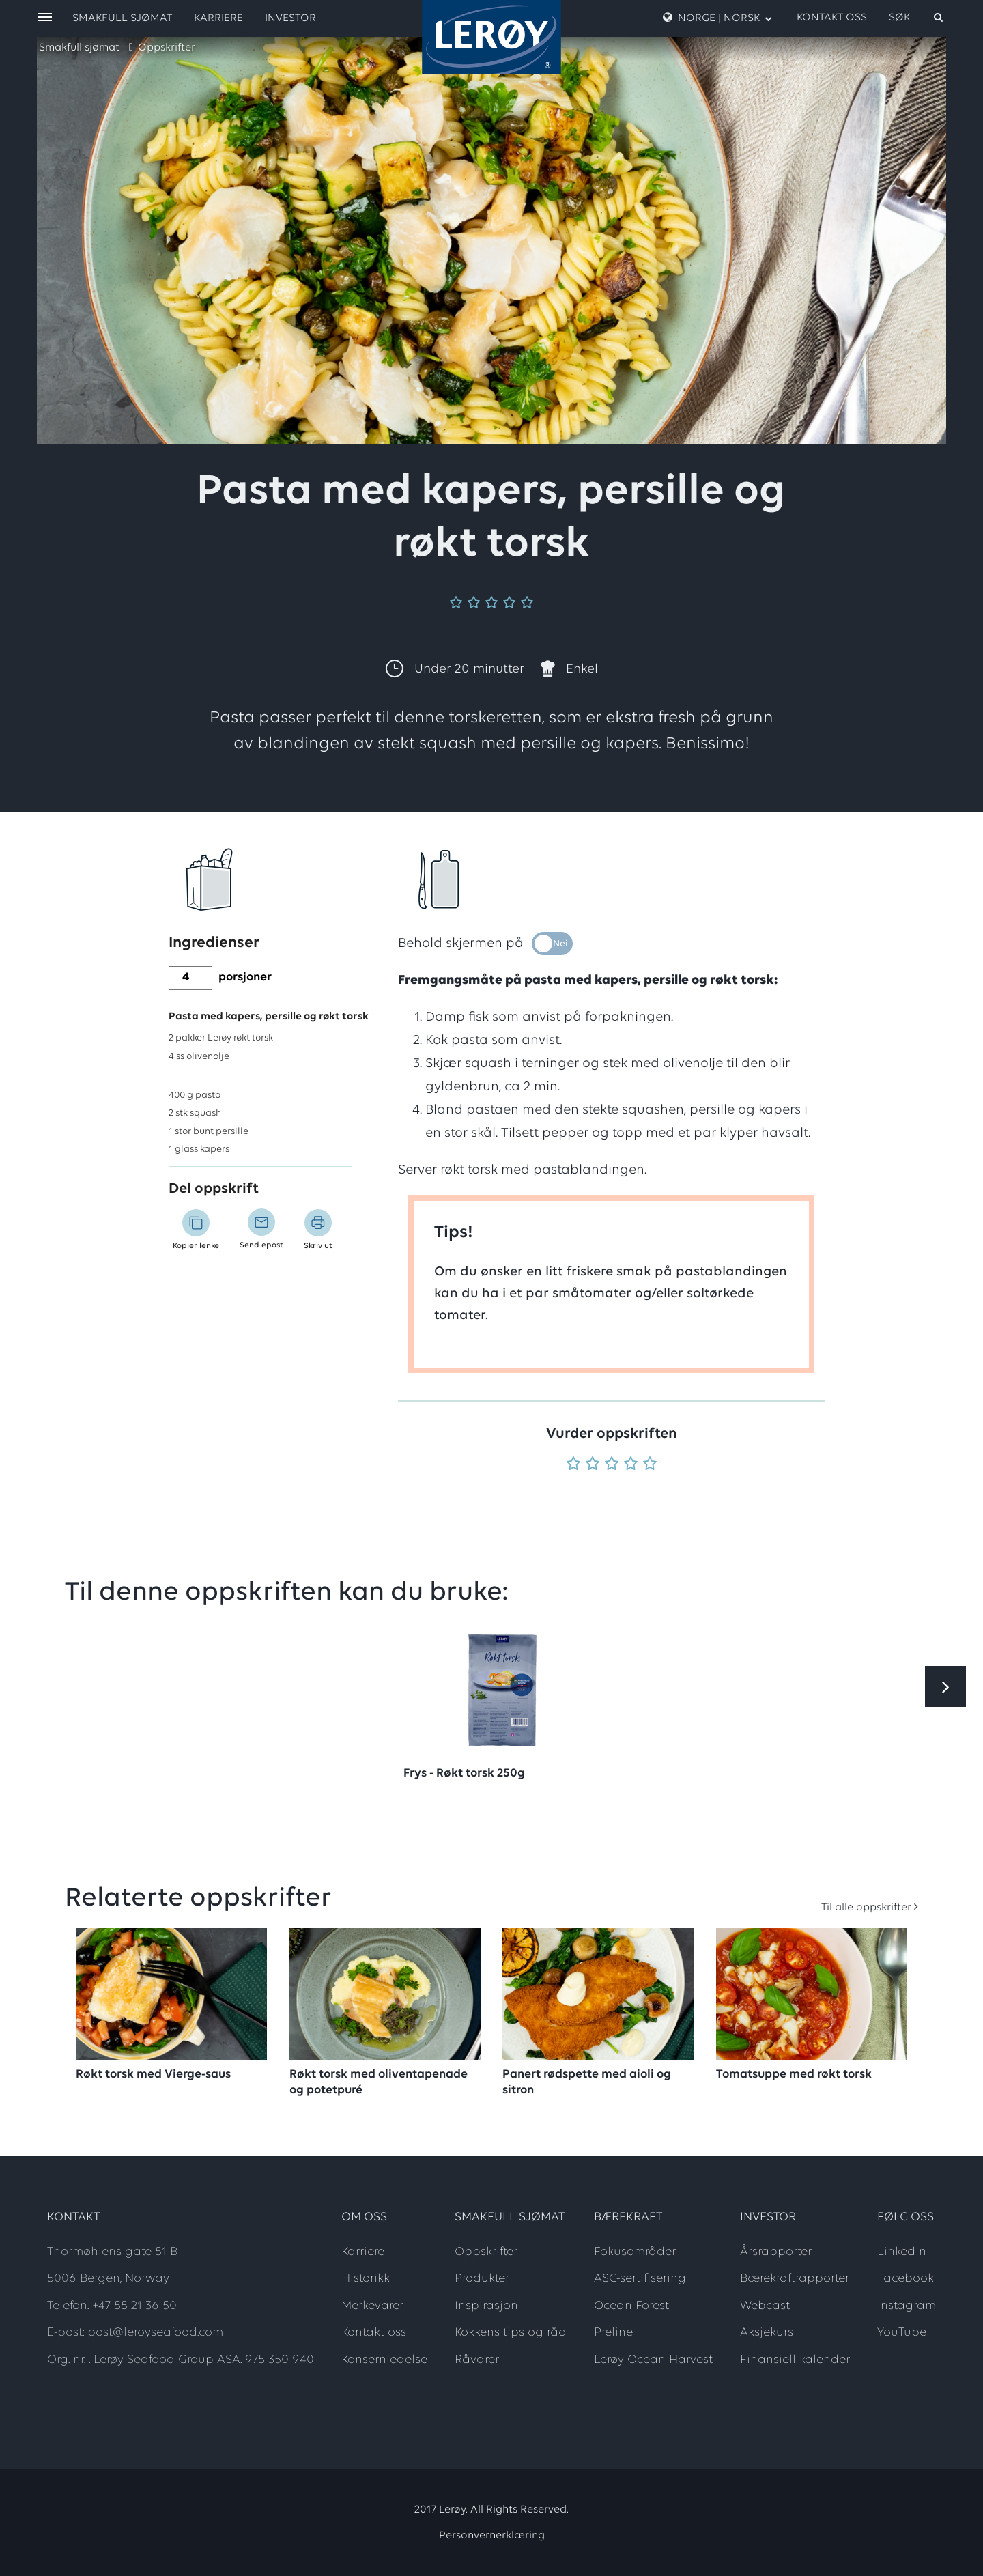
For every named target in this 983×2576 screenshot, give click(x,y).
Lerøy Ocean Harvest (653, 2359)
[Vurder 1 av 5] (573, 1464)
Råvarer (477, 2359)
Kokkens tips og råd (511, 2332)
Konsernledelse (384, 2359)
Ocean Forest (631, 2305)
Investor (290, 18)
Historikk (365, 2278)
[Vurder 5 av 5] (649, 1464)
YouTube (901, 2332)
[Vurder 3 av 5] (611, 1464)
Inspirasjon (486, 2305)
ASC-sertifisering (640, 2278)
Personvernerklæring (492, 2535)
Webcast (765, 2305)
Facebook (905, 2278)
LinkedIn (901, 2252)
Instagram (906, 2305)
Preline (613, 2332)
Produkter (482, 2278)
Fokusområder (635, 2252)
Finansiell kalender (795, 2359)
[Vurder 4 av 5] (630, 1464)
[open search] (917, 17)
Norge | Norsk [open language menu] (717, 18)
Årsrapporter (776, 2252)
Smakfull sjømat (79, 47)
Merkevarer (372, 2305)
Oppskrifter (166, 47)
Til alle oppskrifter (866, 1907)
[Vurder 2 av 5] (592, 1464)
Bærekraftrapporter (794, 2278)
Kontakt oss (832, 17)
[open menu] (45, 18)
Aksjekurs (766, 2332)
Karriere (218, 18)
